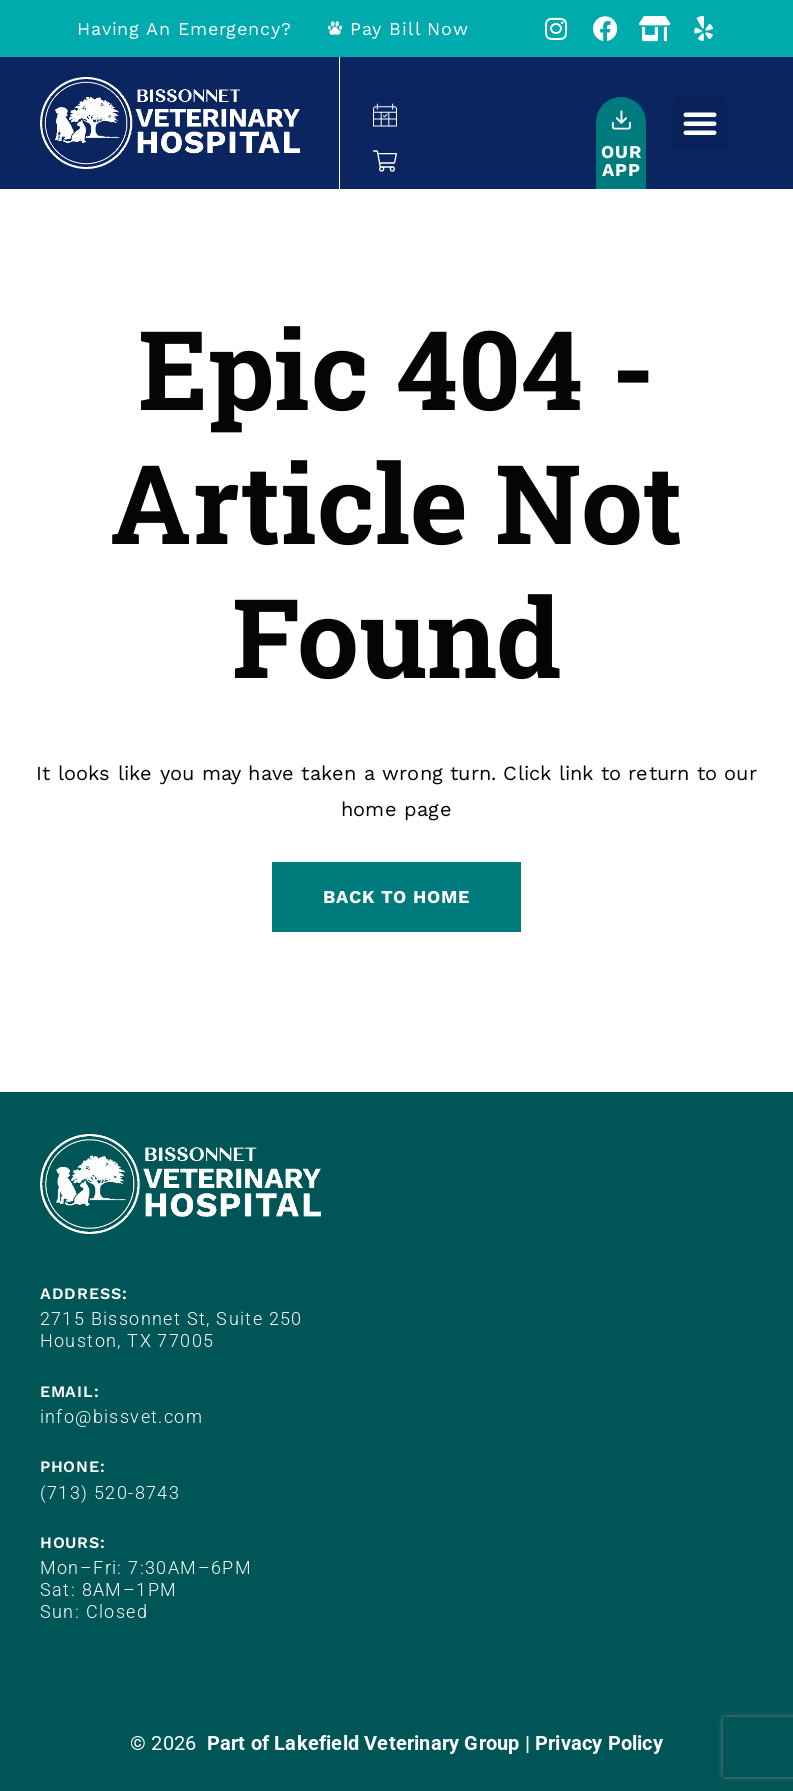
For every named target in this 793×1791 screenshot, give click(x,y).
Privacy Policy (599, 1743)
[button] (700, 123)
